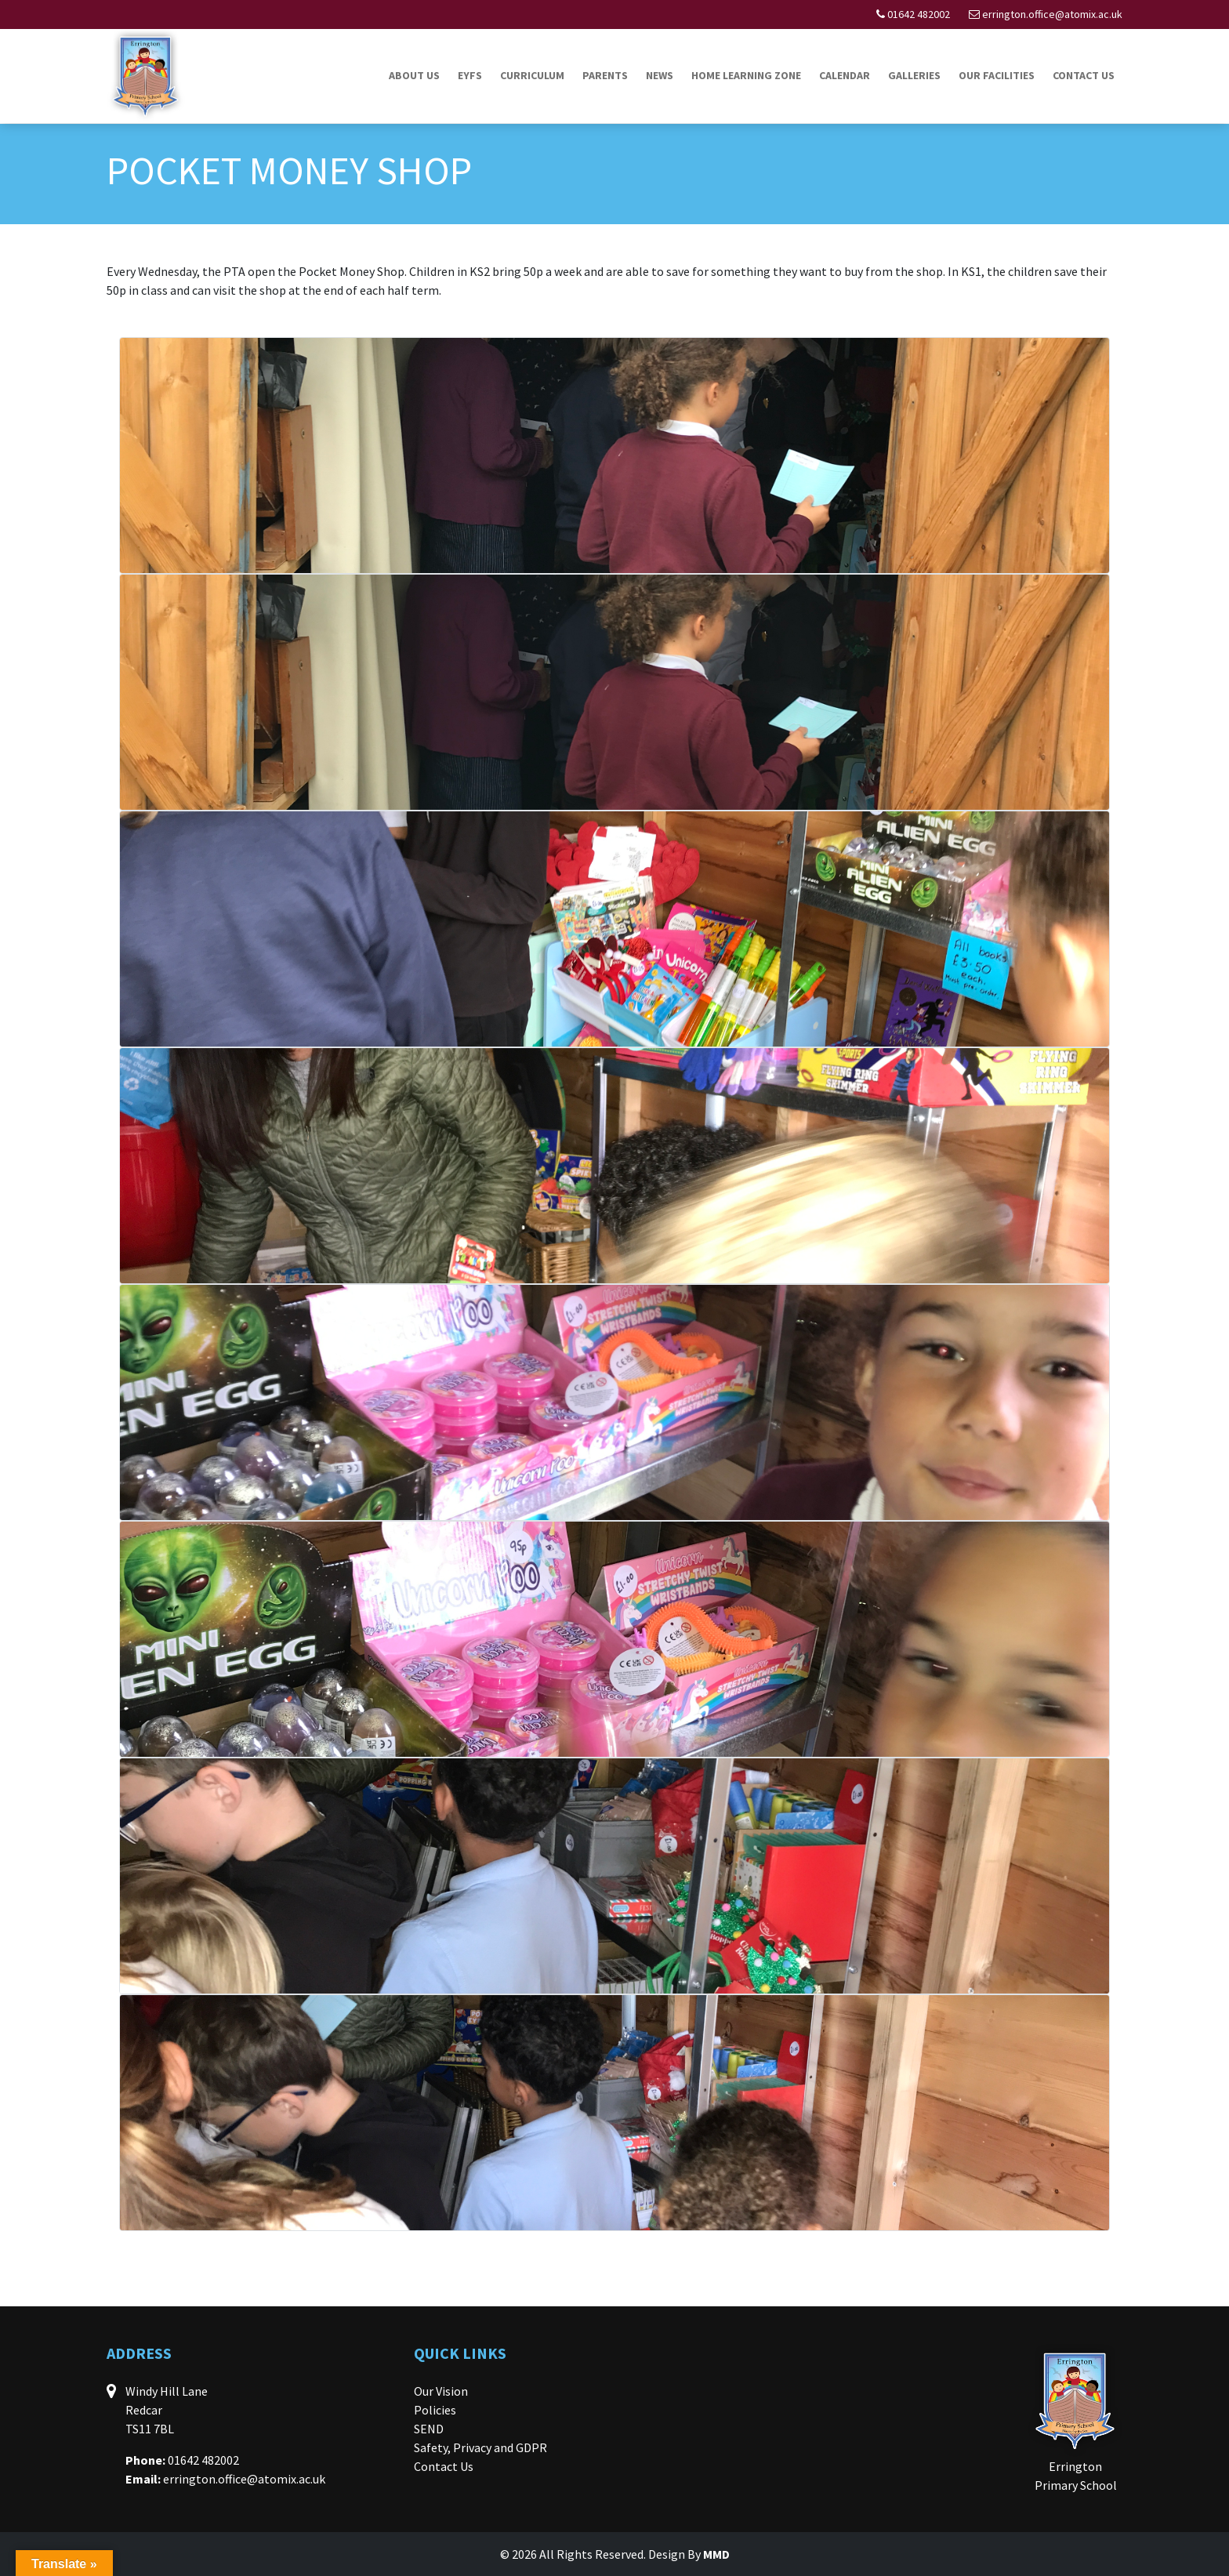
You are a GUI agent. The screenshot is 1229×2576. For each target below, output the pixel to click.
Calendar (844, 75)
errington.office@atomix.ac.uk (1052, 14)
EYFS (470, 75)
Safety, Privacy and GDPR (480, 2447)
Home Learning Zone (746, 75)
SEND (429, 2428)
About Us (414, 75)
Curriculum (532, 75)
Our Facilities (997, 75)
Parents (605, 75)
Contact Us (1084, 75)
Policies (435, 2410)
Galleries (914, 75)
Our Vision (441, 2391)
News (659, 75)
